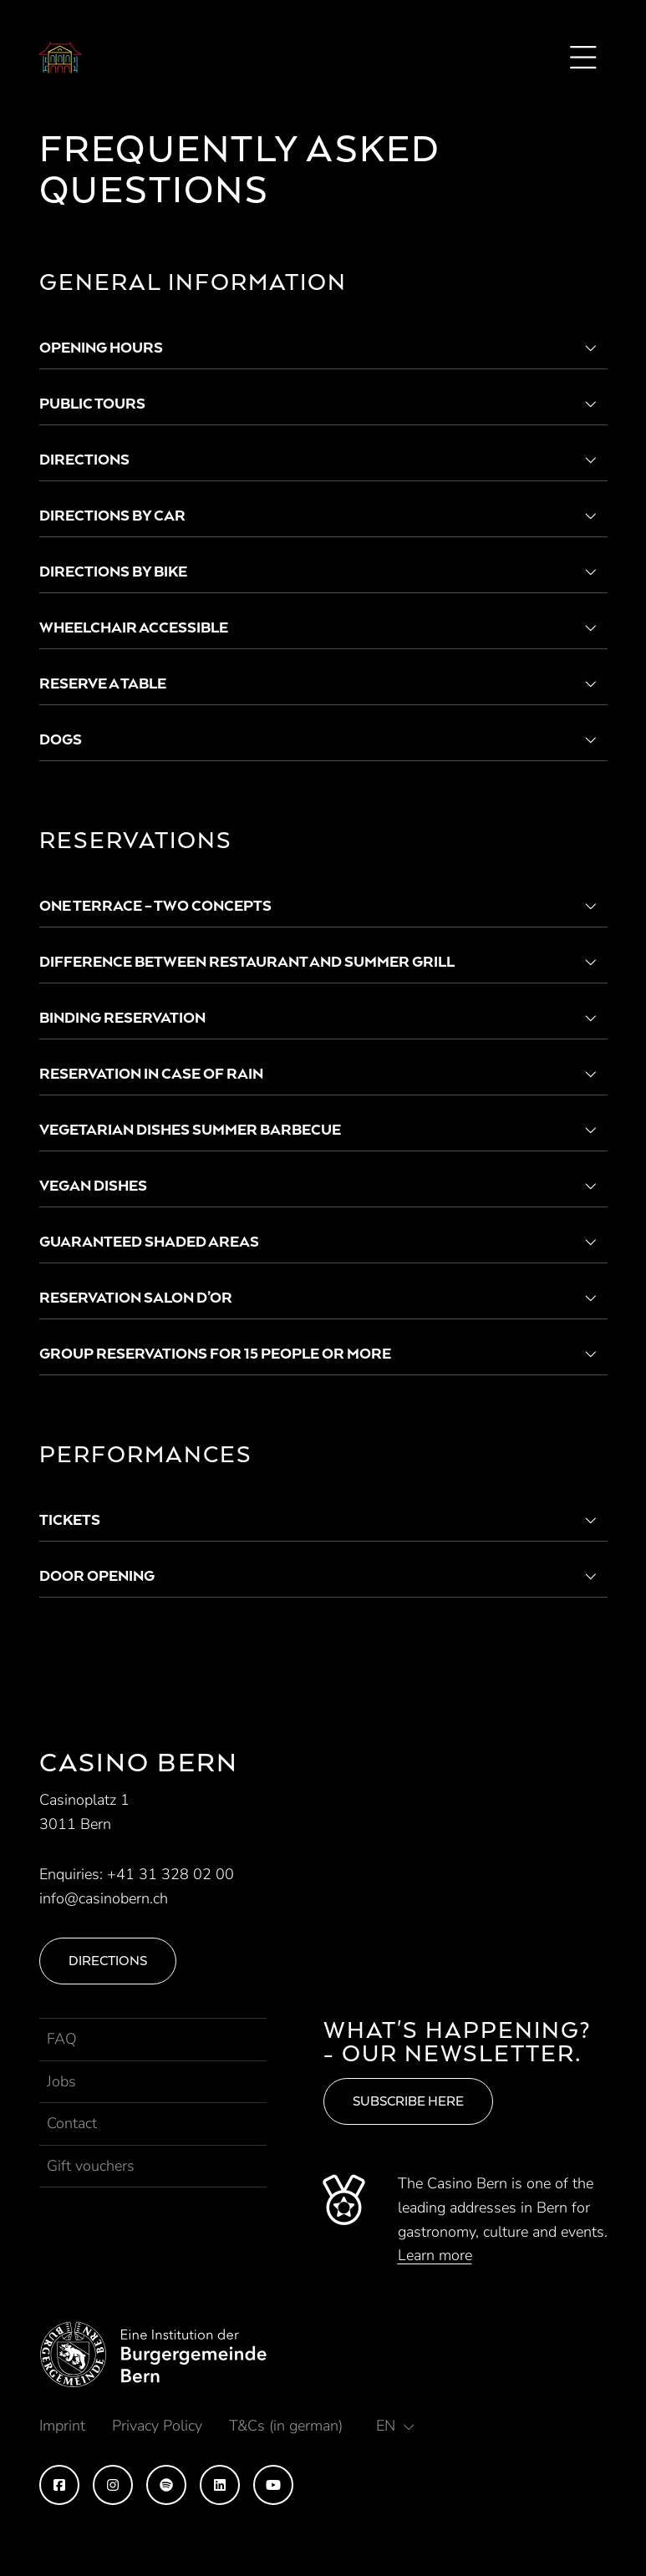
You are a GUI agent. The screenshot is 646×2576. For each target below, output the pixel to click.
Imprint (62, 2426)
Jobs (61, 2081)
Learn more (435, 2255)
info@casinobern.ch (103, 1898)
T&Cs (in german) (286, 2426)
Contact (72, 2123)
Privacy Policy (157, 2426)
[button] (395, 2425)
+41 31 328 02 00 (170, 1874)
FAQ (62, 2039)
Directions (108, 1960)
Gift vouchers (91, 2166)
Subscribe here (408, 2101)
